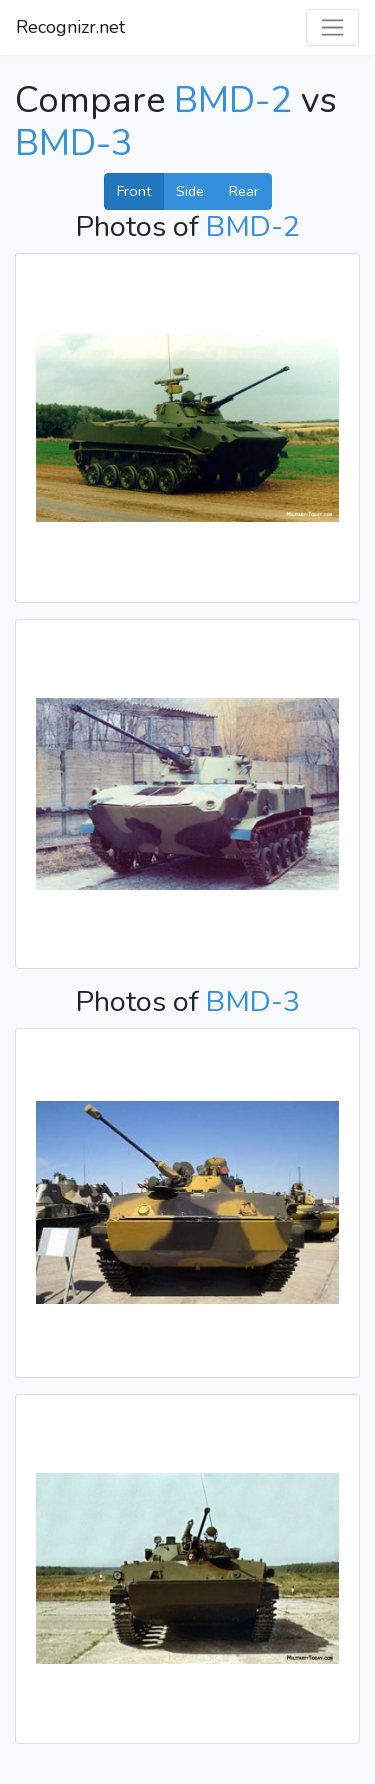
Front (134, 191)
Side (190, 191)
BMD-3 (74, 143)
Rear (244, 191)
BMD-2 (233, 100)
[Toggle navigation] (332, 27)
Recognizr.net (70, 27)
